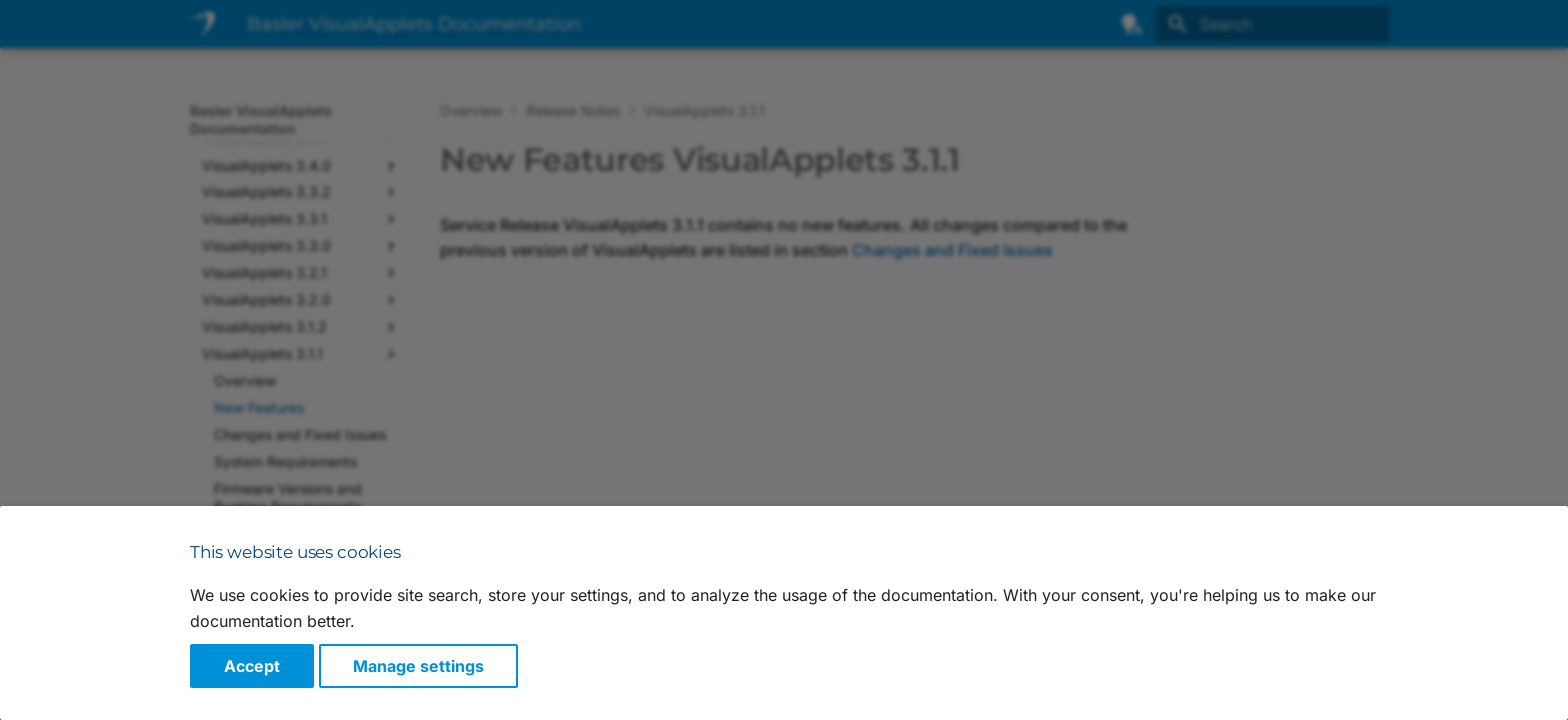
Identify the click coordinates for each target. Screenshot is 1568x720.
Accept (252, 666)
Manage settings (418, 666)
